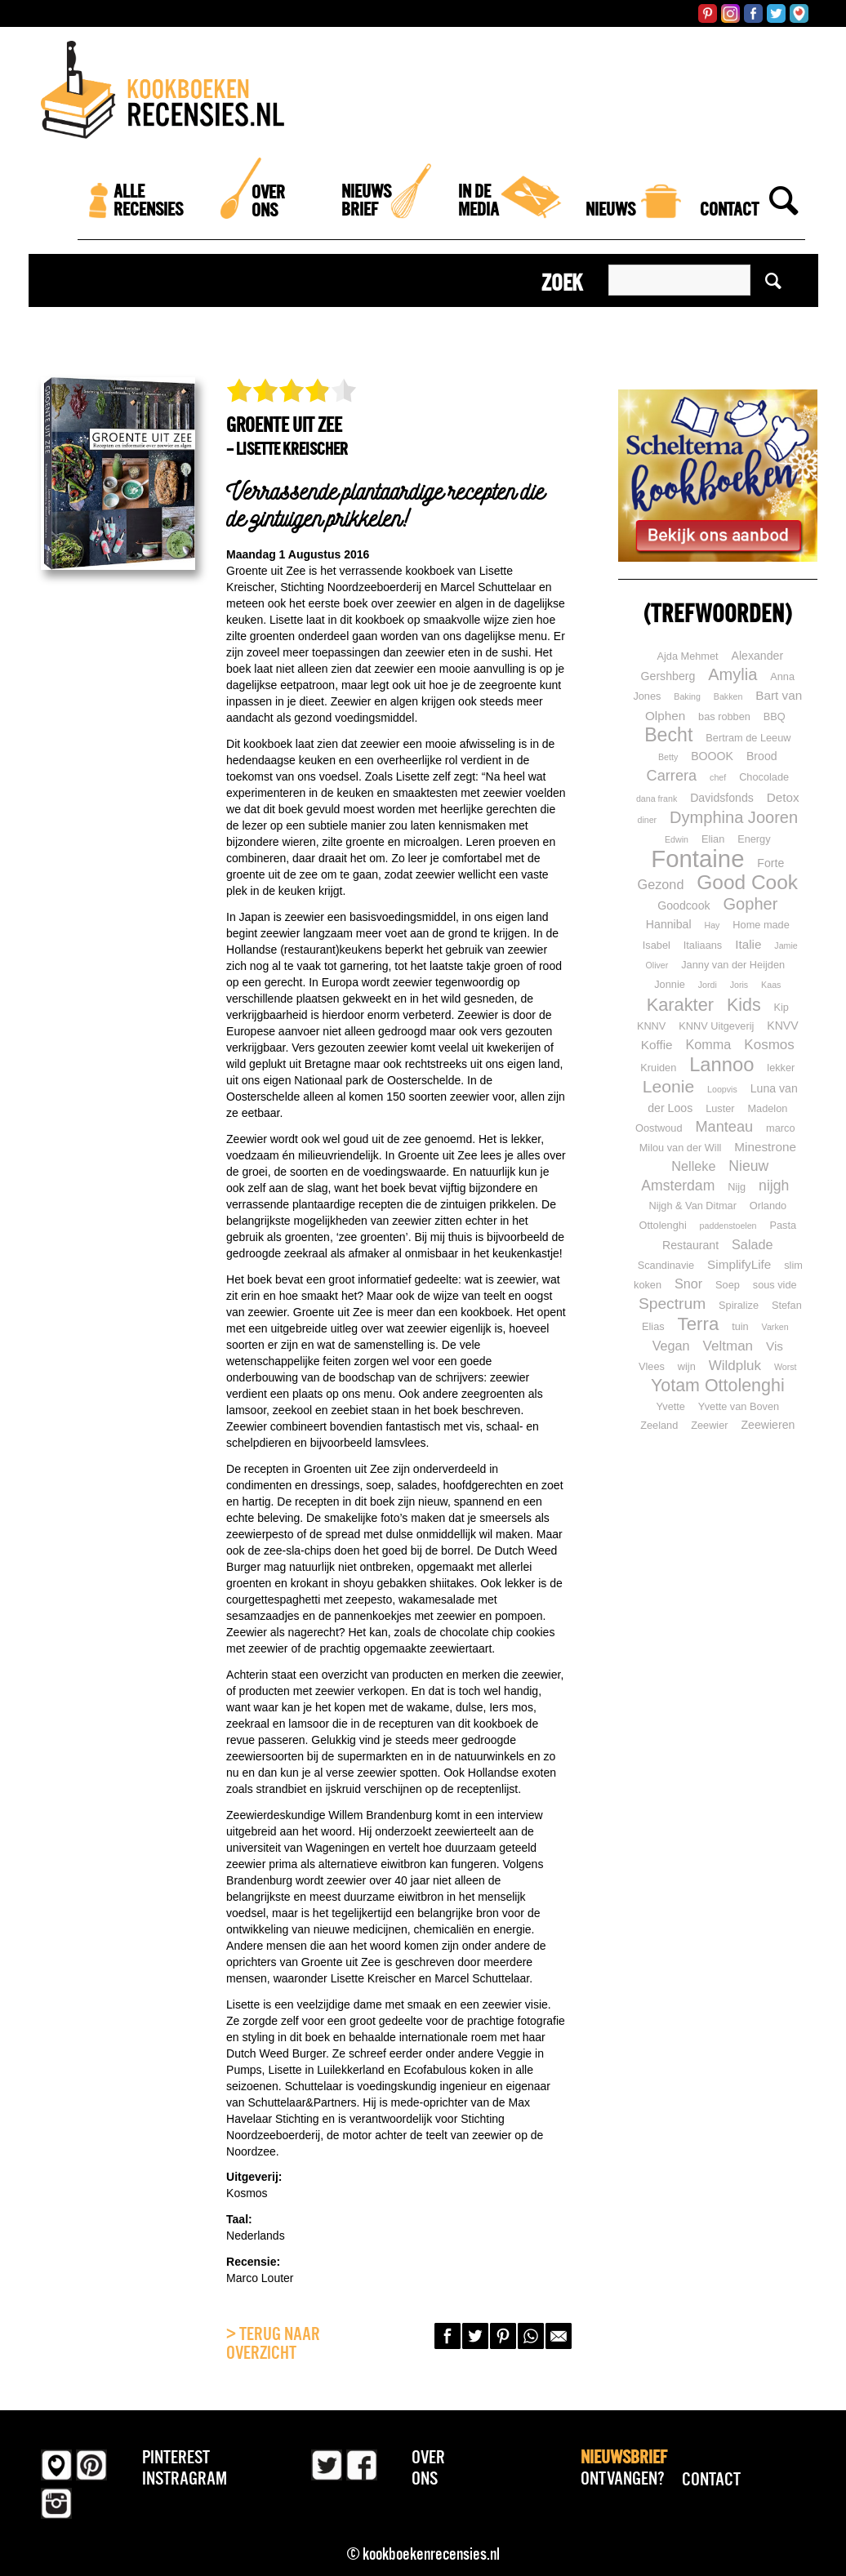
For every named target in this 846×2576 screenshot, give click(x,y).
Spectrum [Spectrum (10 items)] (672, 1303)
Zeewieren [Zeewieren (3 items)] (768, 1424)
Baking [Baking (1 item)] (687, 696)
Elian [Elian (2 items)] (712, 839)
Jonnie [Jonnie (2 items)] (669, 984)
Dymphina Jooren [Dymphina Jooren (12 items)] (734, 817)
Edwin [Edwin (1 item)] (676, 839)
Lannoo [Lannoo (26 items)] (721, 1064)
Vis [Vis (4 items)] (774, 1346)
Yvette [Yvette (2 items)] (671, 1406)
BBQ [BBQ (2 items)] (775, 716)
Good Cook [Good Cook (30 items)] (747, 882)
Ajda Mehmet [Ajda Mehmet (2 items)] (688, 656)
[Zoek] (784, 233)
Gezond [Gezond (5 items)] (661, 884)
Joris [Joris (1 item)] (739, 985)
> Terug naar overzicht (273, 2343)
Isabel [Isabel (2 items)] (656, 945)
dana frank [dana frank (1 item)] (656, 798)
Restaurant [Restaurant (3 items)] (690, 1245)
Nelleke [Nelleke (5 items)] (693, 1166)
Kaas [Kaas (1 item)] (771, 985)
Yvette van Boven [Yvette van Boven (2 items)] (738, 1406)
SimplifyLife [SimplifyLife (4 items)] (739, 1264)
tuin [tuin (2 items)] (740, 1326)
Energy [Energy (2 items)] (753, 839)
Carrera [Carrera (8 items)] (672, 775)
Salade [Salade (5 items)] (752, 1244)
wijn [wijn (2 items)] (687, 1366)
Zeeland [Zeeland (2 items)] (659, 1425)
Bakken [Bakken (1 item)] (728, 696)
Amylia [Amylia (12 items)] (732, 674)
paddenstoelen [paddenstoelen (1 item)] (728, 1225)
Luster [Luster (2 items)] (720, 1108)
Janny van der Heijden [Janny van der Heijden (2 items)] (733, 965)
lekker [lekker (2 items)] (781, 1067)
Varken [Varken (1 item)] (775, 1327)
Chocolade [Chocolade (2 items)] (764, 777)
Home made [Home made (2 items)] (760, 925)
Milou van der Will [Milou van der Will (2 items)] (680, 1147)
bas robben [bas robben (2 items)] (724, 716)
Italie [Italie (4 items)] (748, 944)
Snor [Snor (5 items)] (688, 1283)
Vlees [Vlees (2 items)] (652, 1366)
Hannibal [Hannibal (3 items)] (669, 924)
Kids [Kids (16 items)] (744, 1005)
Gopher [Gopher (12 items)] (751, 904)
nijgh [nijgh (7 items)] (774, 1185)
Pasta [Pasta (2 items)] (782, 1225)
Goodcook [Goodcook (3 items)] (683, 905)
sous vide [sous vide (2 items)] (775, 1285)
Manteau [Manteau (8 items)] (724, 1127)
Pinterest (176, 2457)
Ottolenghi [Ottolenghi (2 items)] (663, 1225)
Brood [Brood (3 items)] (761, 756)
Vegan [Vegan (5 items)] (671, 1345)
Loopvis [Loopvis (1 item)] (722, 1089)
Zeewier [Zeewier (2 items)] (709, 1425)
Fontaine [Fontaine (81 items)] (697, 858)
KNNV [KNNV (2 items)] (651, 1026)
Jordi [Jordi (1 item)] (707, 985)
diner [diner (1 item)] (647, 820)
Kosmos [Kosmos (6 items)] (769, 1044)
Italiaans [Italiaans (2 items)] (703, 945)
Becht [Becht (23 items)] (668, 734)
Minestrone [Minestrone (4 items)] (765, 1147)
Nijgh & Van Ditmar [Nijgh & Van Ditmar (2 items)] (692, 1205)
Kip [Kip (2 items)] (781, 1007)
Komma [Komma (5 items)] (709, 1044)
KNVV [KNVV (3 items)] (782, 1025)
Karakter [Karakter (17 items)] (680, 1004)
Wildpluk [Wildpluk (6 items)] (735, 1365)
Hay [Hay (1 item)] (711, 925)
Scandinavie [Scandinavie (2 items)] (666, 1265)
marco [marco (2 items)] (780, 1128)
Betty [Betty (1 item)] (668, 757)
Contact (711, 2479)
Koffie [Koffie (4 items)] (657, 1045)
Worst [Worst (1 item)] (785, 1367)
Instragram (184, 2478)
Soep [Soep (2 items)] (727, 1285)
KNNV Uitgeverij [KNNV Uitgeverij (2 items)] (716, 1026)
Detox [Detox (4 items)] (783, 797)
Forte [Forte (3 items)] (770, 863)
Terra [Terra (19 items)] (698, 1324)
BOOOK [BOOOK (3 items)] (712, 756)
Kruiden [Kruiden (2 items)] (658, 1067)
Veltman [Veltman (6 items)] (728, 1346)
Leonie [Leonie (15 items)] (668, 1086)
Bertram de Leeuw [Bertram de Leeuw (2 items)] (748, 738)
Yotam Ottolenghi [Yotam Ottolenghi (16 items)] (718, 1385)
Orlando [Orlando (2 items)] (768, 1205)
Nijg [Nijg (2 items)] (737, 1187)
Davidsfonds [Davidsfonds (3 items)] (722, 797)
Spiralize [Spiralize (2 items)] (739, 1305)
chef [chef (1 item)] (718, 777)
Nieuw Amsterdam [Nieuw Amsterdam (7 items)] (704, 1176)
